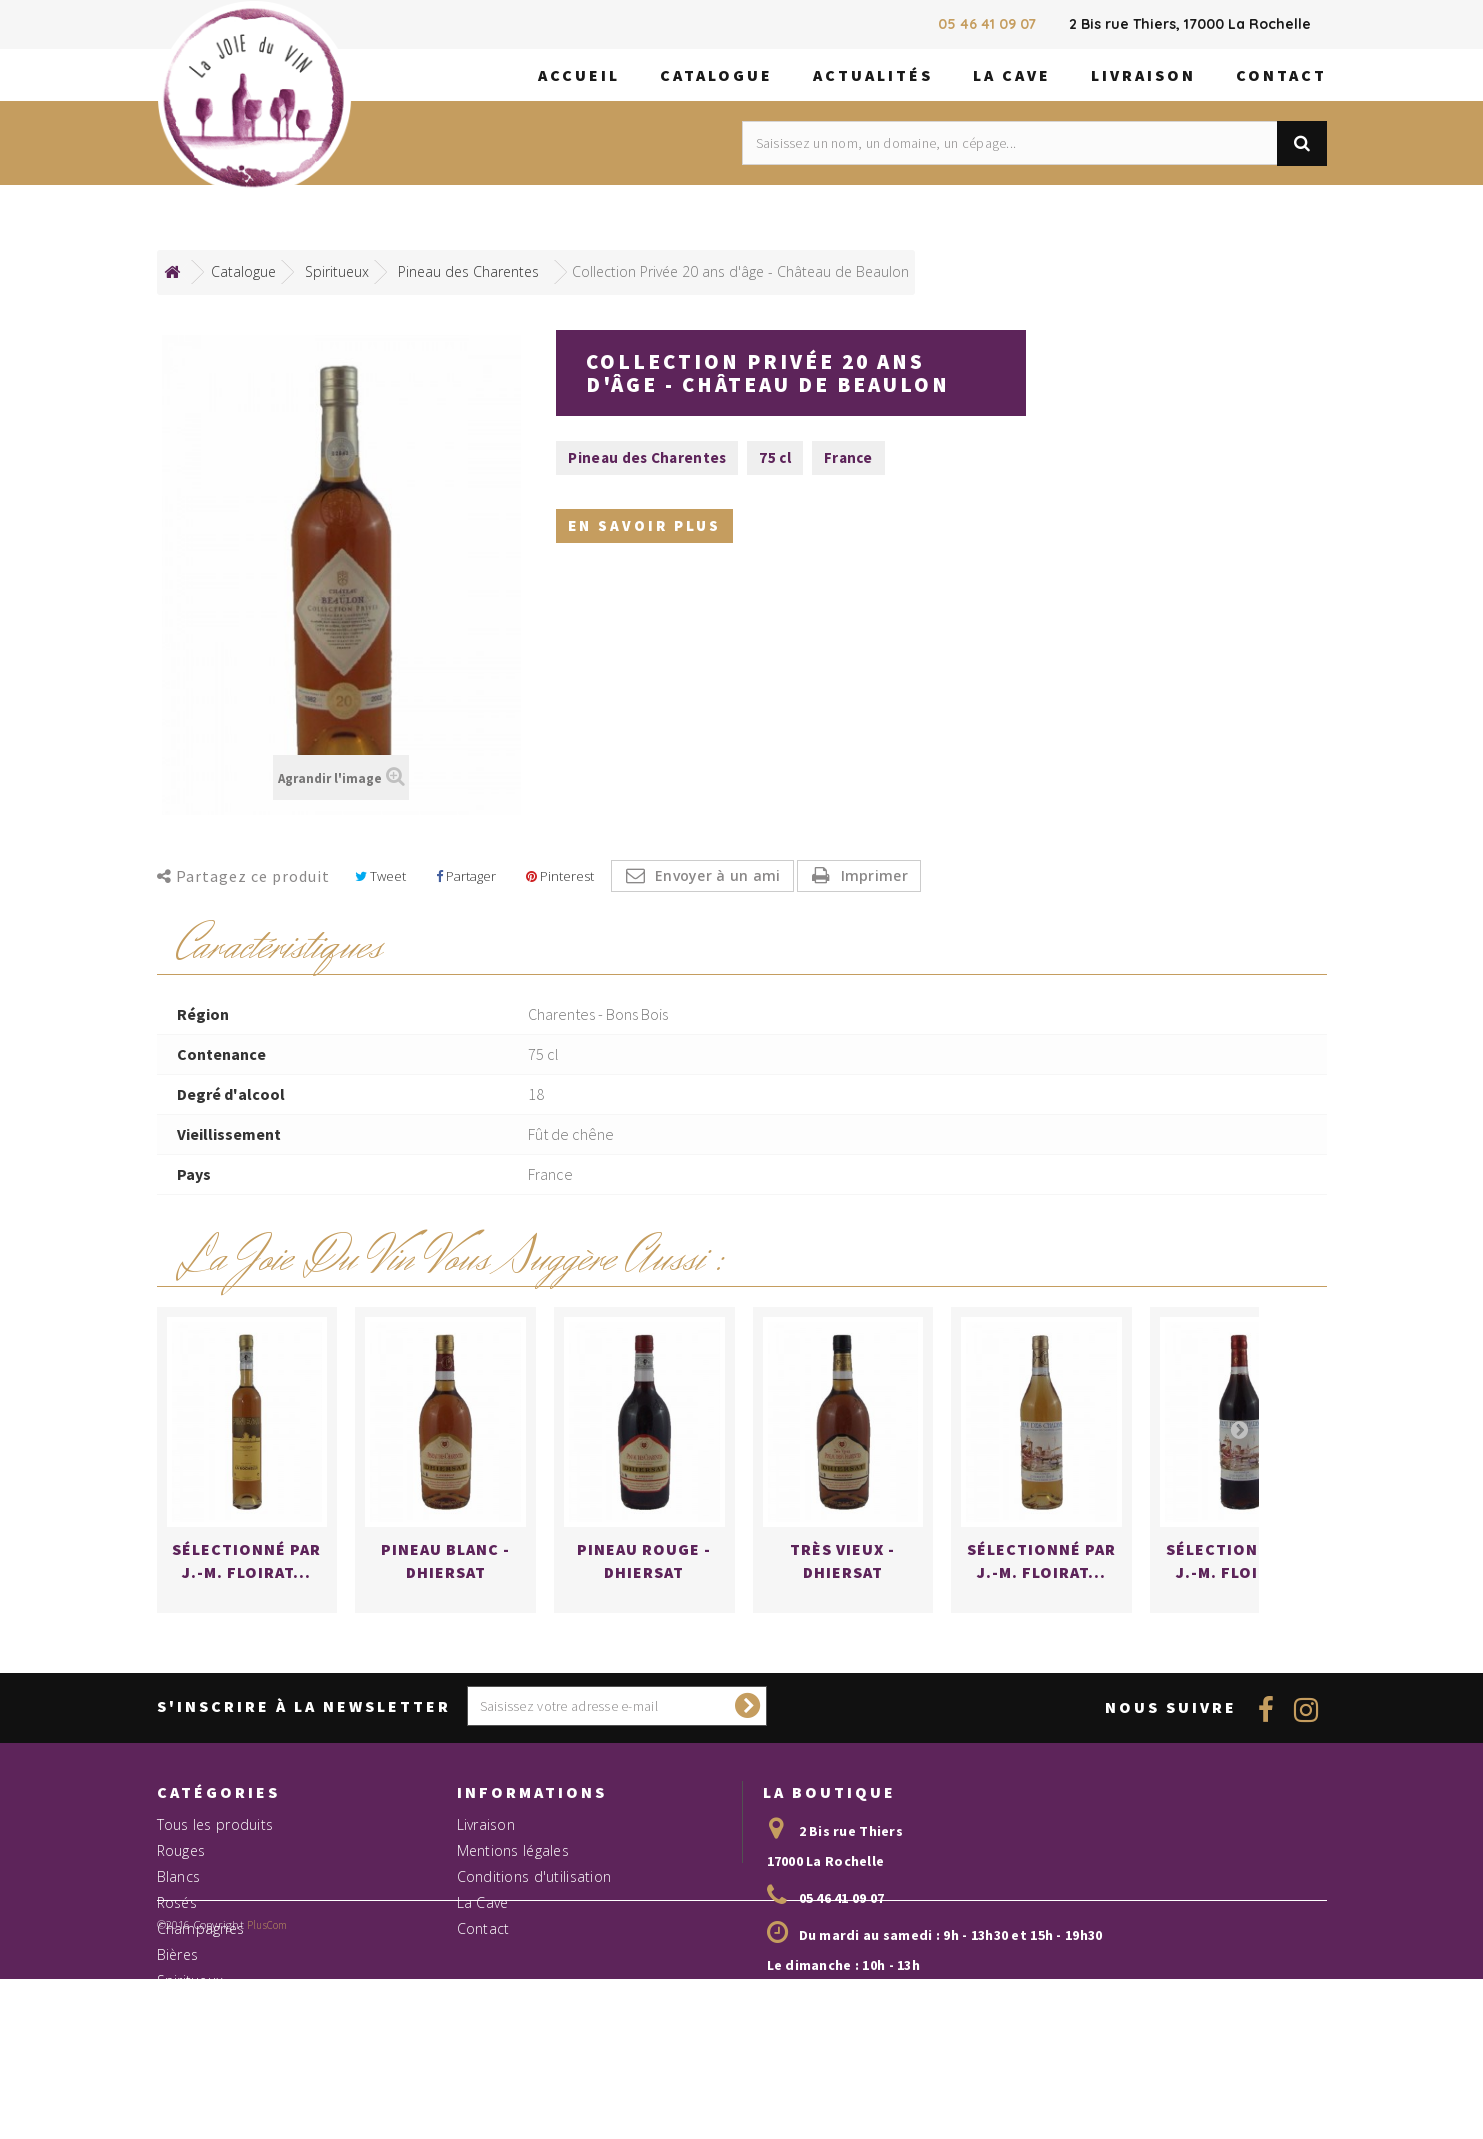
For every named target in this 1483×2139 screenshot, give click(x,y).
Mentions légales (513, 1920)
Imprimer (874, 875)
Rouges (181, 1920)
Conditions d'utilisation (534, 1946)
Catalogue (716, 75)
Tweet (380, 876)
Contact (1281, 75)
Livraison (1143, 75)
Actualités (873, 75)
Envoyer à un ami (717, 875)
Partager (466, 876)
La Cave (1012, 75)
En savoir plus (644, 528)
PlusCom (267, 2123)
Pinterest (560, 876)
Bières (178, 2024)
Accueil (579, 75)
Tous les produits (215, 1894)
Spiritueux (190, 2050)
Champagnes (201, 1998)
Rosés (177, 1972)
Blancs (179, 1946)
